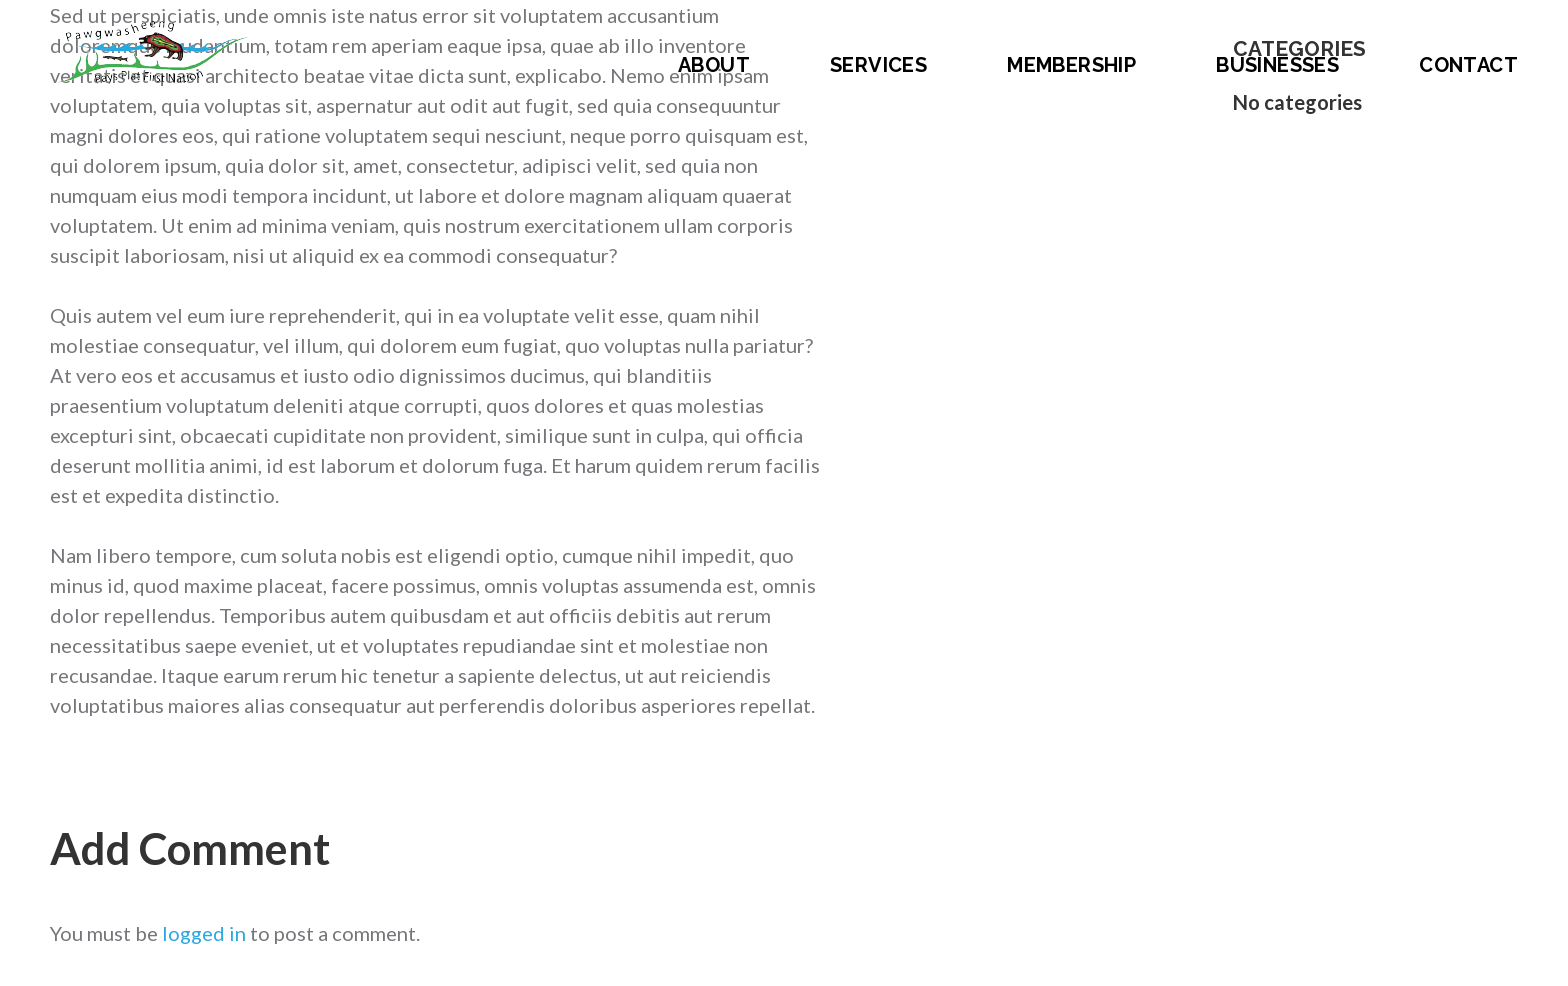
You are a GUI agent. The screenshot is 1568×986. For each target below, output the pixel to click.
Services (878, 65)
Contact (1468, 65)
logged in (204, 933)
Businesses (1277, 65)
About (714, 65)
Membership (1071, 65)
